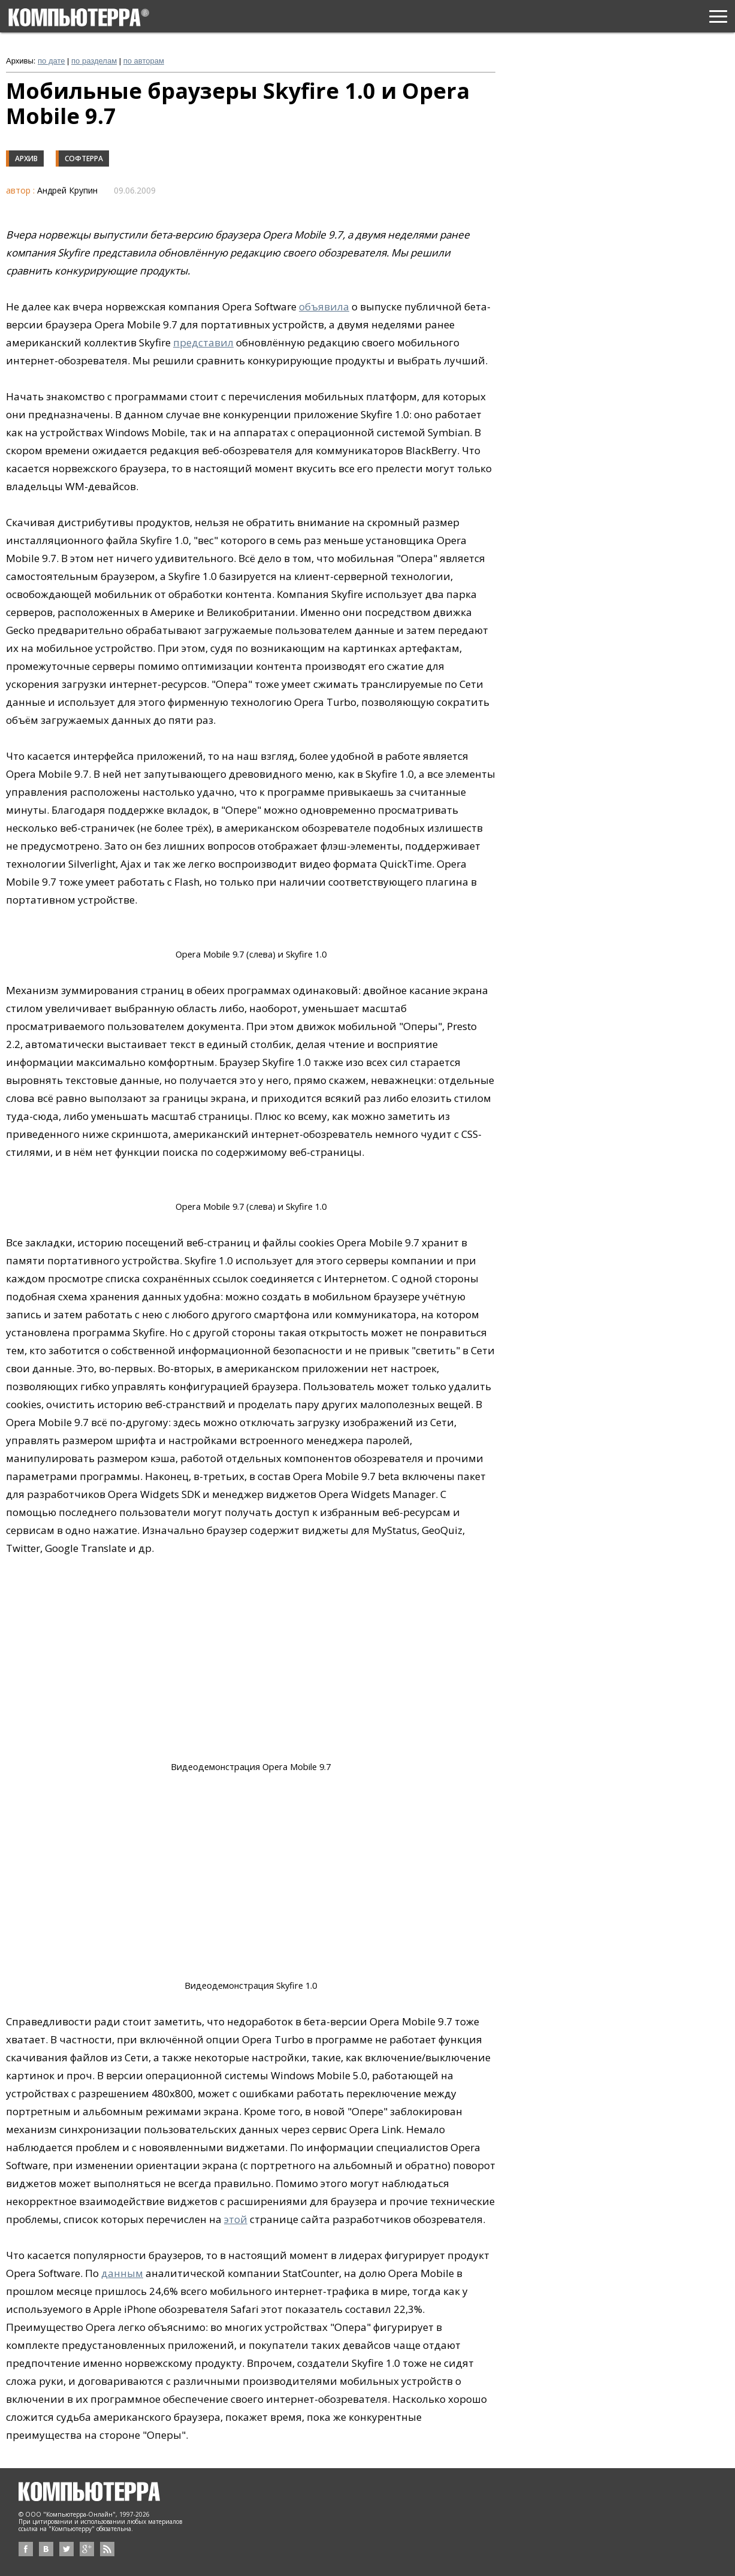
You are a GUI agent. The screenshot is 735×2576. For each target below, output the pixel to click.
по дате (51, 60)
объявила (324, 306)
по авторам (143, 60)
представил (203, 342)
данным (122, 2273)
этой (235, 2219)
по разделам (94, 60)
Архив (26, 158)
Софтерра (84, 158)
